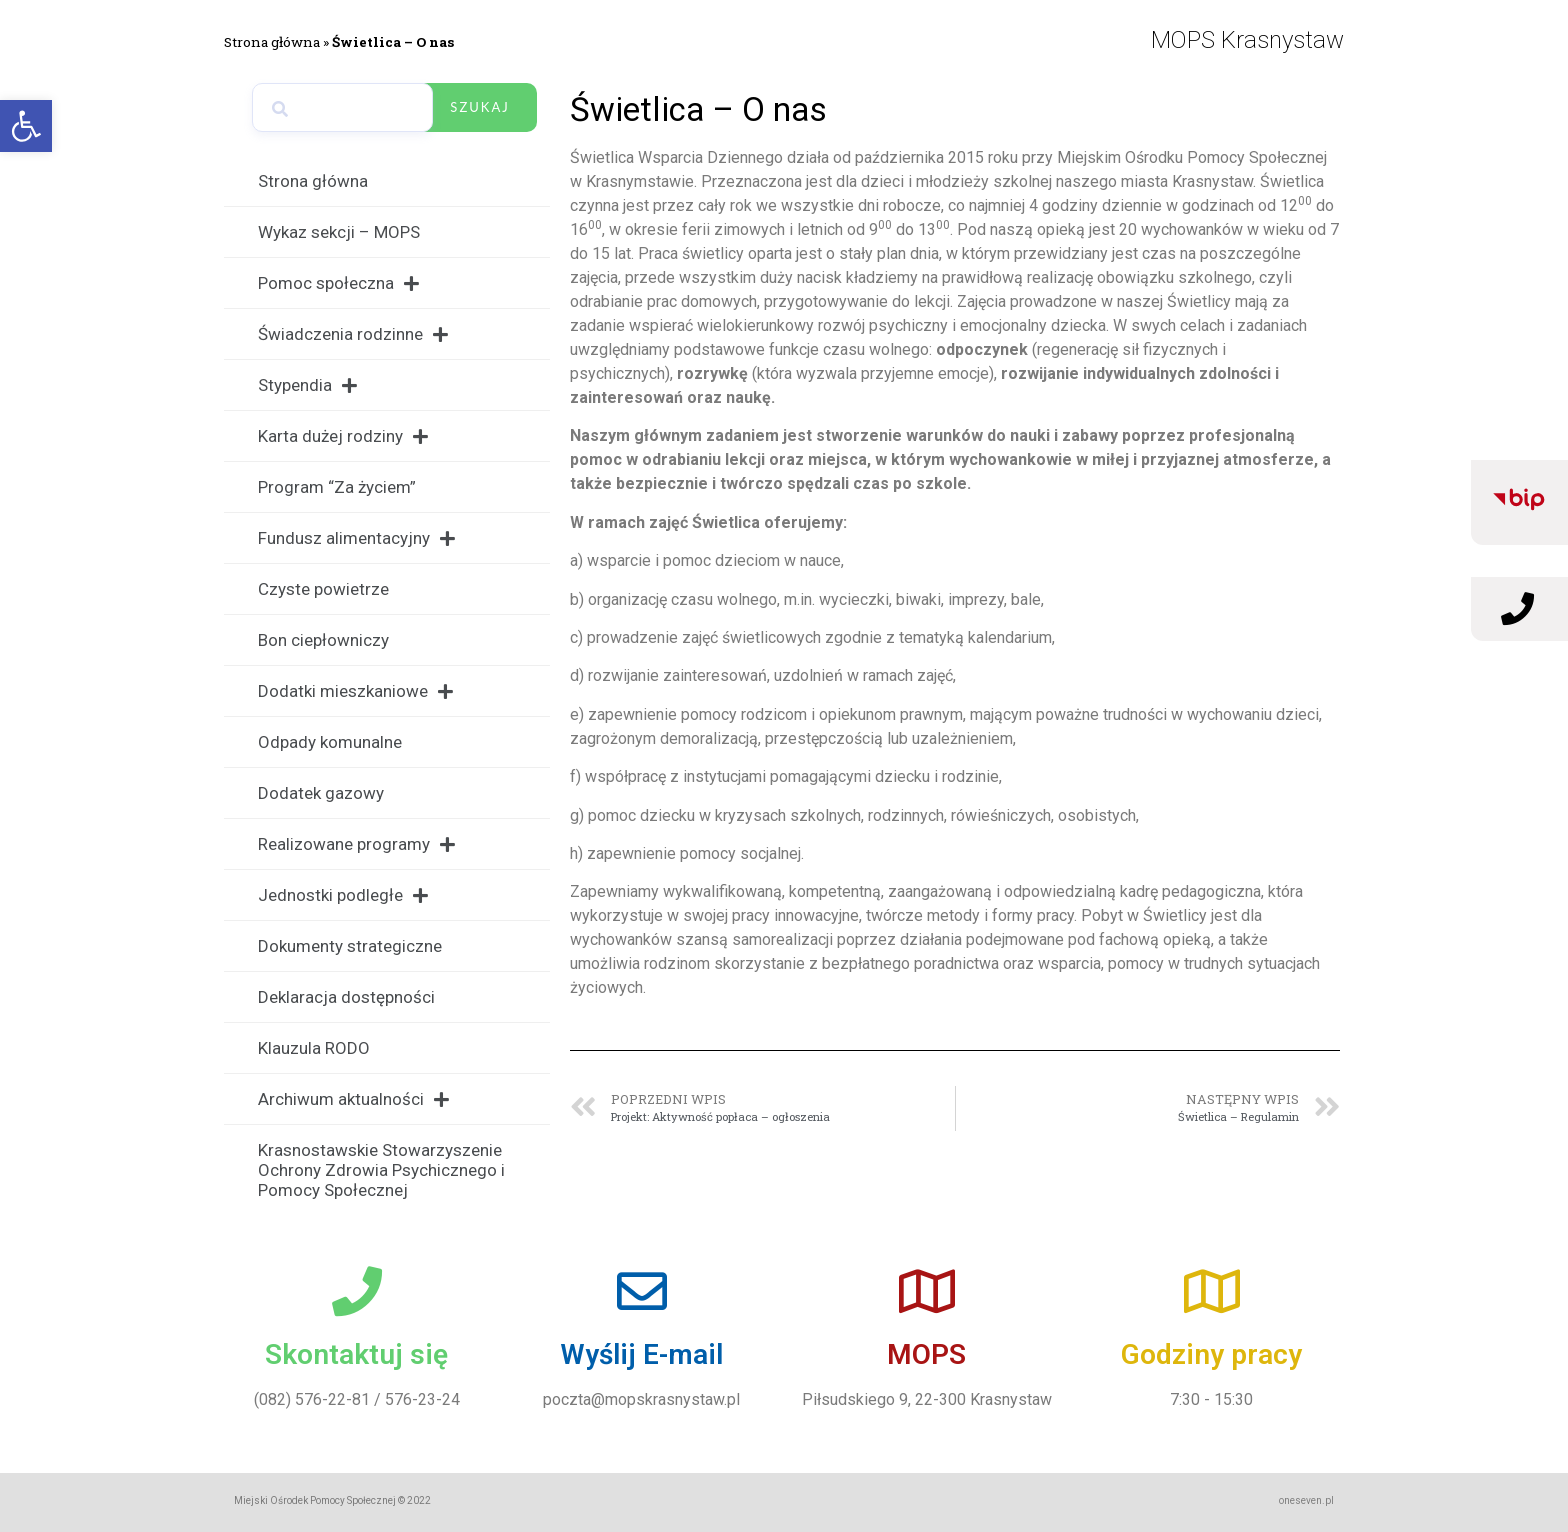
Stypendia (307, 385)
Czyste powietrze (323, 589)
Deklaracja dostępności (346, 997)
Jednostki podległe (343, 895)
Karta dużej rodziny (343, 436)
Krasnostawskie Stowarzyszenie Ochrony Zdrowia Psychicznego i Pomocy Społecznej (381, 1170)
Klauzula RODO (314, 1048)
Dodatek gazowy (321, 793)
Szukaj (479, 107)
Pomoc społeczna (338, 283)
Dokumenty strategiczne (350, 946)
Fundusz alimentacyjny (356, 538)
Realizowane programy (356, 844)
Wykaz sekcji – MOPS (339, 232)
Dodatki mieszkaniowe (355, 691)
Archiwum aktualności (353, 1099)
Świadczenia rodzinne (353, 334)
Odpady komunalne (330, 742)
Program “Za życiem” (337, 487)
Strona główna (272, 42)
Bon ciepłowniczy (323, 640)
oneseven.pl (1306, 1500)
